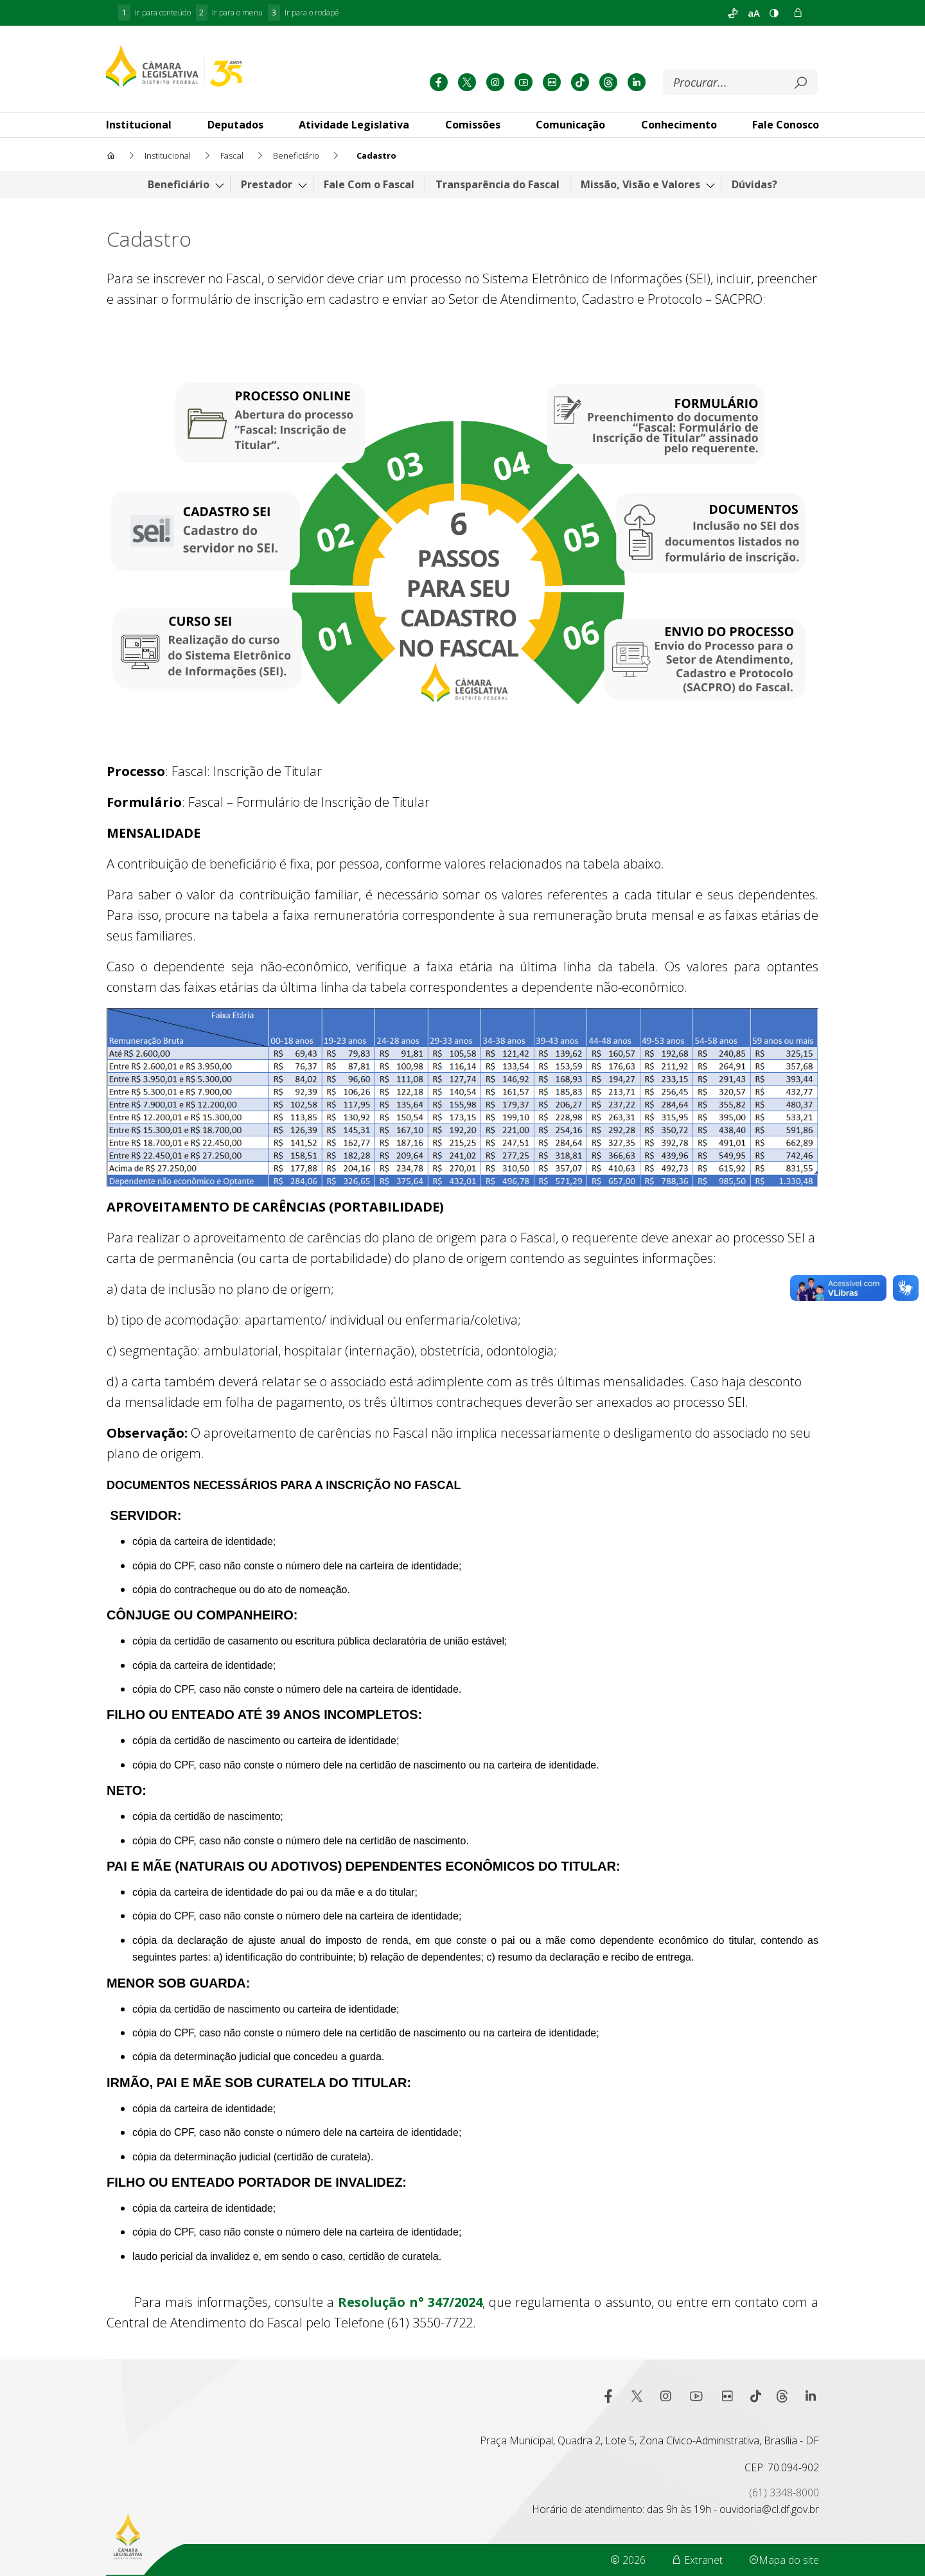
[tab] (139, 124)
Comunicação (570, 125)
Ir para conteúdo (154, 12)
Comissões (472, 125)
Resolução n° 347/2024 (410, 2302)
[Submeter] (800, 83)
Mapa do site (783, 2560)
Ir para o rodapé (303, 12)
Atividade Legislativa (354, 125)
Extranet (697, 2560)
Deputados (235, 125)
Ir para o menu (229, 12)
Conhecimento (679, 125)
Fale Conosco (785, 125)
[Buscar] (730, 82)
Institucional (139, 125)
